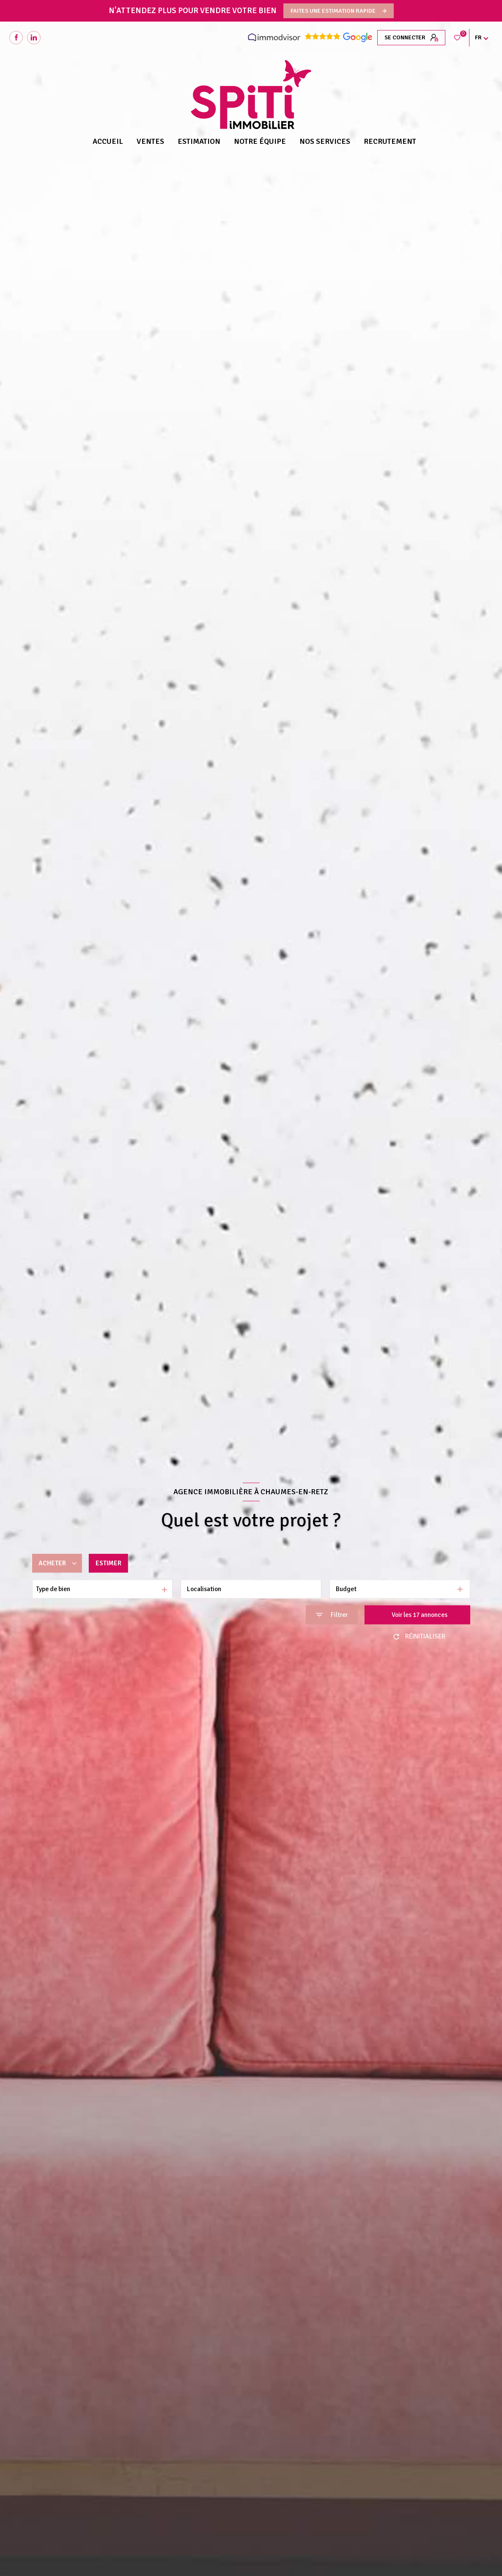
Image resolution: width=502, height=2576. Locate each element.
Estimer (108, 1563)
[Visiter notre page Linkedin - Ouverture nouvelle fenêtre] (34, 37)
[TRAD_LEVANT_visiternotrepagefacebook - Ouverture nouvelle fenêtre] (16, 37)
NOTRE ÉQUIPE (260, 141)
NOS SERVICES (324, 141)
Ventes (150, 141)
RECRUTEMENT (390, 141)
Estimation (199, 141)
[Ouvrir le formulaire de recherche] (332, 1615)
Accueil (108, 141)
